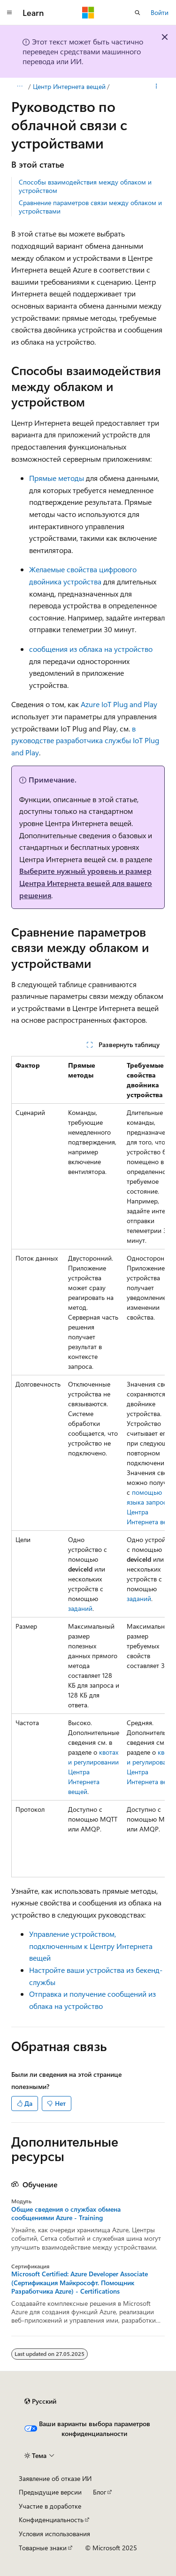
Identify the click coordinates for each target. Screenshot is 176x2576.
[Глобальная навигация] (9, 12)
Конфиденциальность (51, 2519)
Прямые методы (56, 478)
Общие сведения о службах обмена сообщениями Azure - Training (66, 2213)
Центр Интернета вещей (69, 86)
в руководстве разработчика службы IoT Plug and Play (85, 740)
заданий (80, 1608)
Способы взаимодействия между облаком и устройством (85, 186)
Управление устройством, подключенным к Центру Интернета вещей (91, 1946)
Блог (99, 2491)
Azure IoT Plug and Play (119, 704)
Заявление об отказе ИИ (55, 2478)
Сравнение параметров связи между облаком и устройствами (90, 206)
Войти (159, 12)
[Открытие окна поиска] (137, 12)
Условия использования (54, 2533)
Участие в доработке (50, 2506)
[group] (88, 1466)
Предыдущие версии (50, 2491)
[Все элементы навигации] (19, 86)
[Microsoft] (88, 13)
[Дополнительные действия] (156, 86)
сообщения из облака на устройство (91, 649)
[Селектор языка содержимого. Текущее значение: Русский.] (40, 2401)
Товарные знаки (43, 2547)
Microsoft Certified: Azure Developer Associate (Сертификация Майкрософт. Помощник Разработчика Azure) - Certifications (79, 2282)
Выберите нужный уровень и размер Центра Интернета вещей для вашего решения (85, 883)
